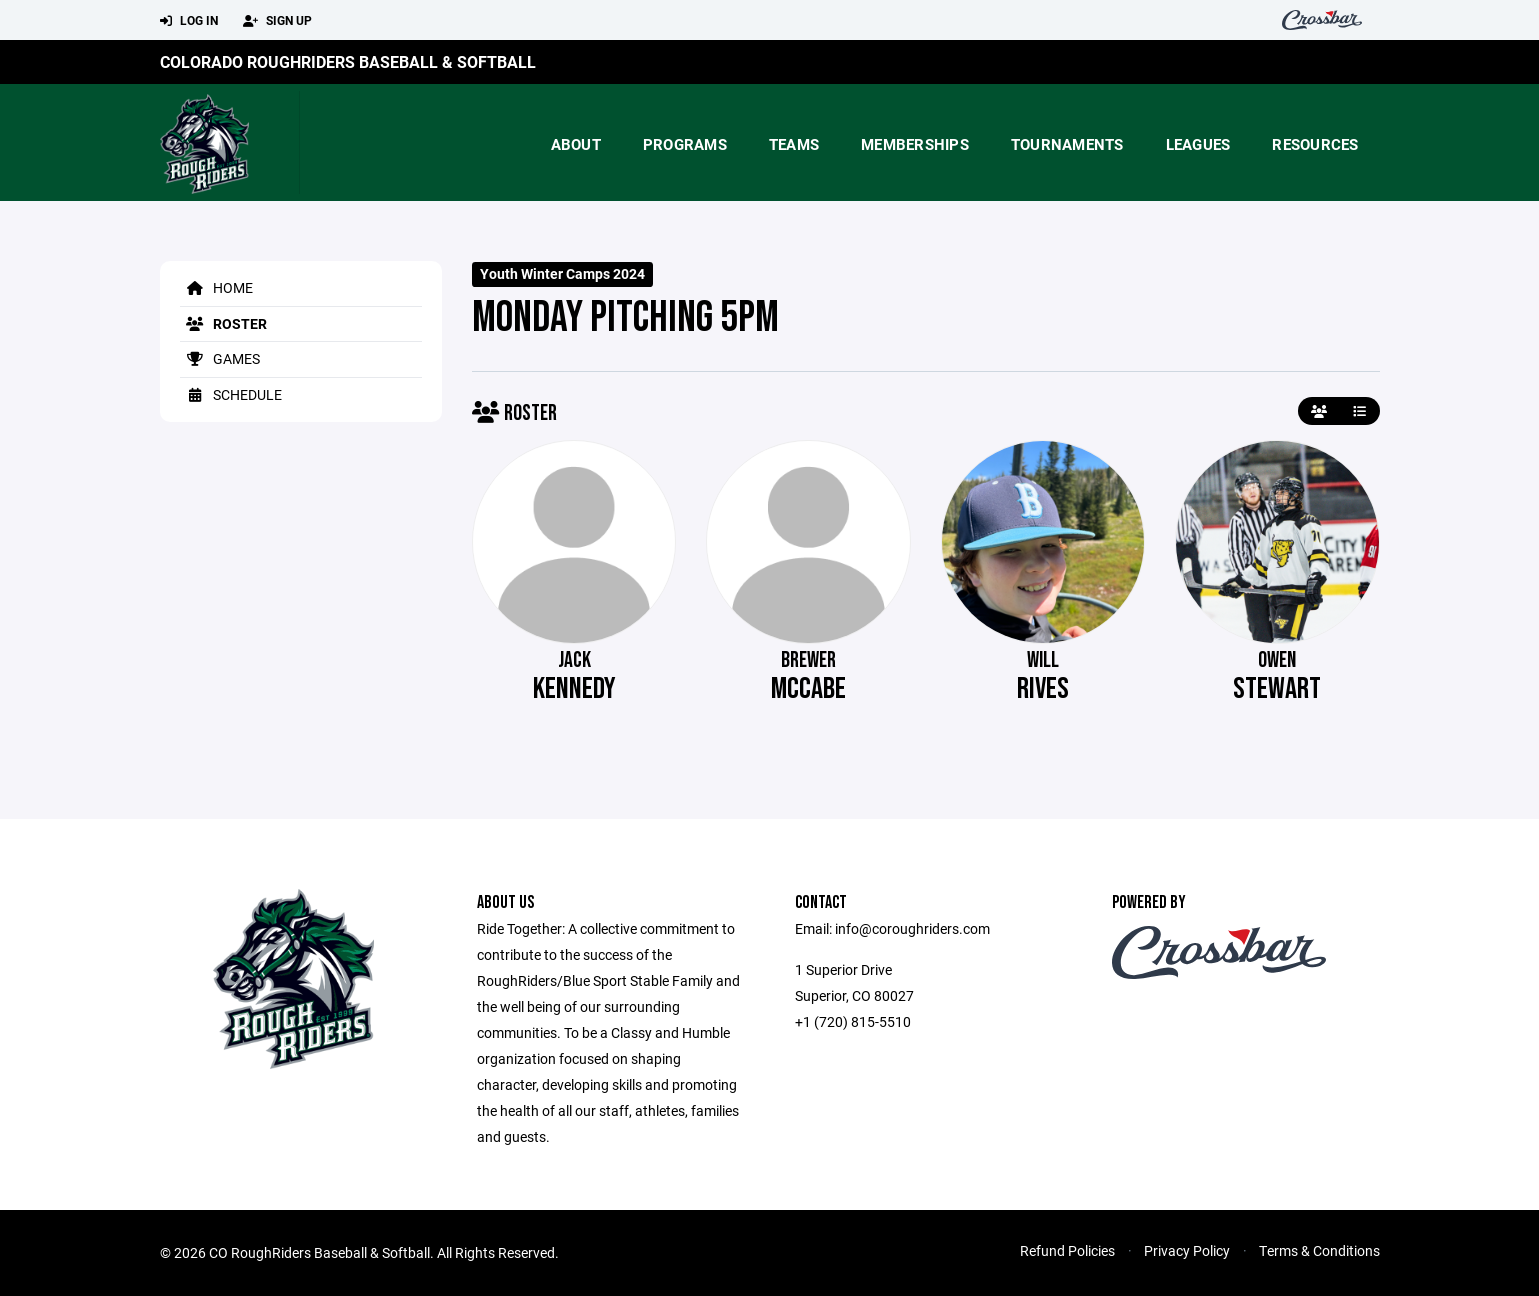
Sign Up (277, 21)
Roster (223, 323)
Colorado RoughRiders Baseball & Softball (348, 61)
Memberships (915, 144)
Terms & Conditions (1319, 1250)
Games (220, 358)
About (576, 144)
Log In (189, 21)
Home (216, 287)
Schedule (231, 394)
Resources (1315, 144)
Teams (794, 144)
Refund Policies (1067, 1250)
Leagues (1198, 144)
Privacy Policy (1187, 1250)
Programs (685, 144)
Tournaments (1067, 144)
